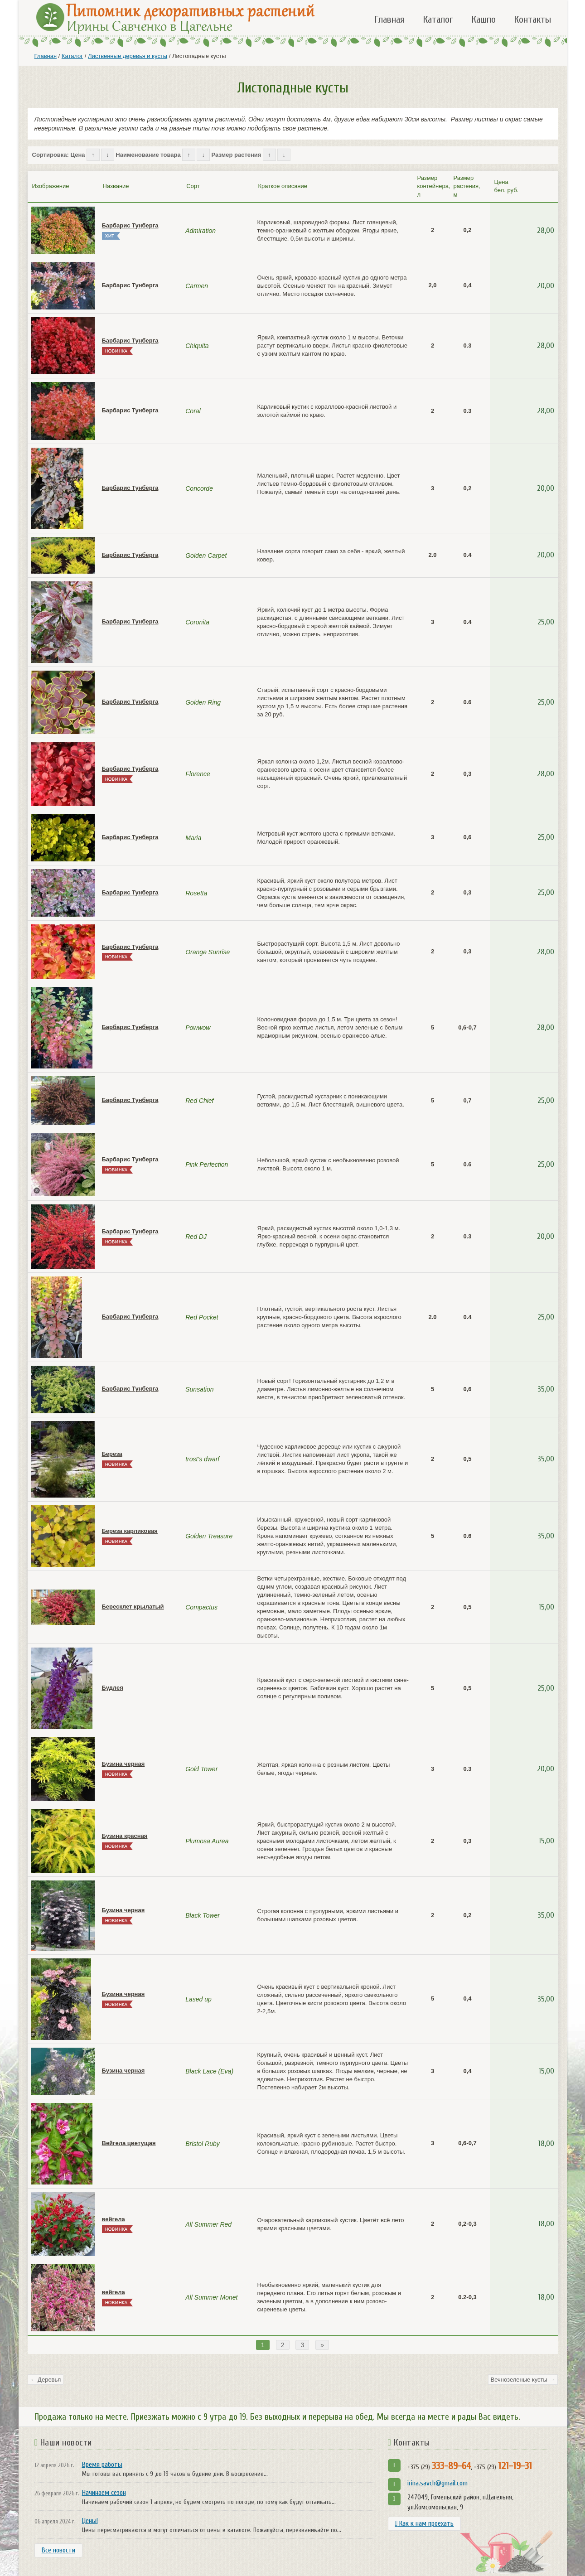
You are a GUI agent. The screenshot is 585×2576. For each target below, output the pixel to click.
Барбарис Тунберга (130, 225)
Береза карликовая (130, 1530)
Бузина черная (123, 1763)
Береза (112, 1453)
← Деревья (45, 2379)
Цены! (90, 2521)
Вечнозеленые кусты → (523, 2379)
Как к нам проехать (424, 2523)
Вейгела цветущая (129, 2143)
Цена (78, 154)
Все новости (58, 2550)
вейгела (113, 2219)
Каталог (438, 19)
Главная (389, 19)
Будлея (112, 1687)
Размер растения (236, 154)
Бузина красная (125, 1835)
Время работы (102, 2464)
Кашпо (483, 19)
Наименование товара (148, 154)
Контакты (532, 19)
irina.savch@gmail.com (437, 2483)
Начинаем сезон (104, 2493)
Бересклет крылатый (133, 1606)
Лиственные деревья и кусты (127, 56)
